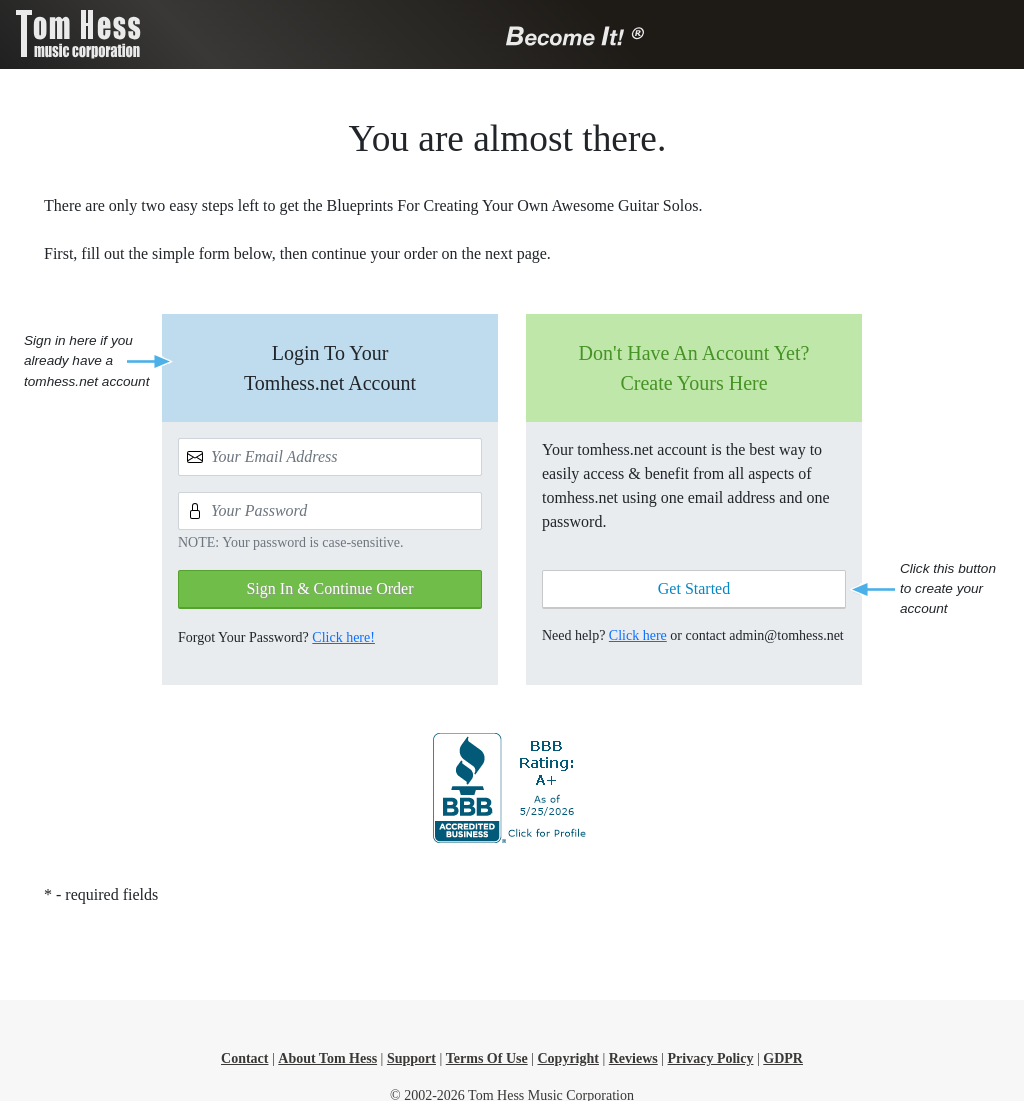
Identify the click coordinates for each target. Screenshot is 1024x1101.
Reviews (633, 1058)
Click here (638, 635)
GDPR (783, 1058)
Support (411, 1058)
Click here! (343, 637)
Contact (244, 1058)
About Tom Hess (327, 1058)
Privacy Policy (711, 1058)
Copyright (567, 1058)
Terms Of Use (487, 1058)
